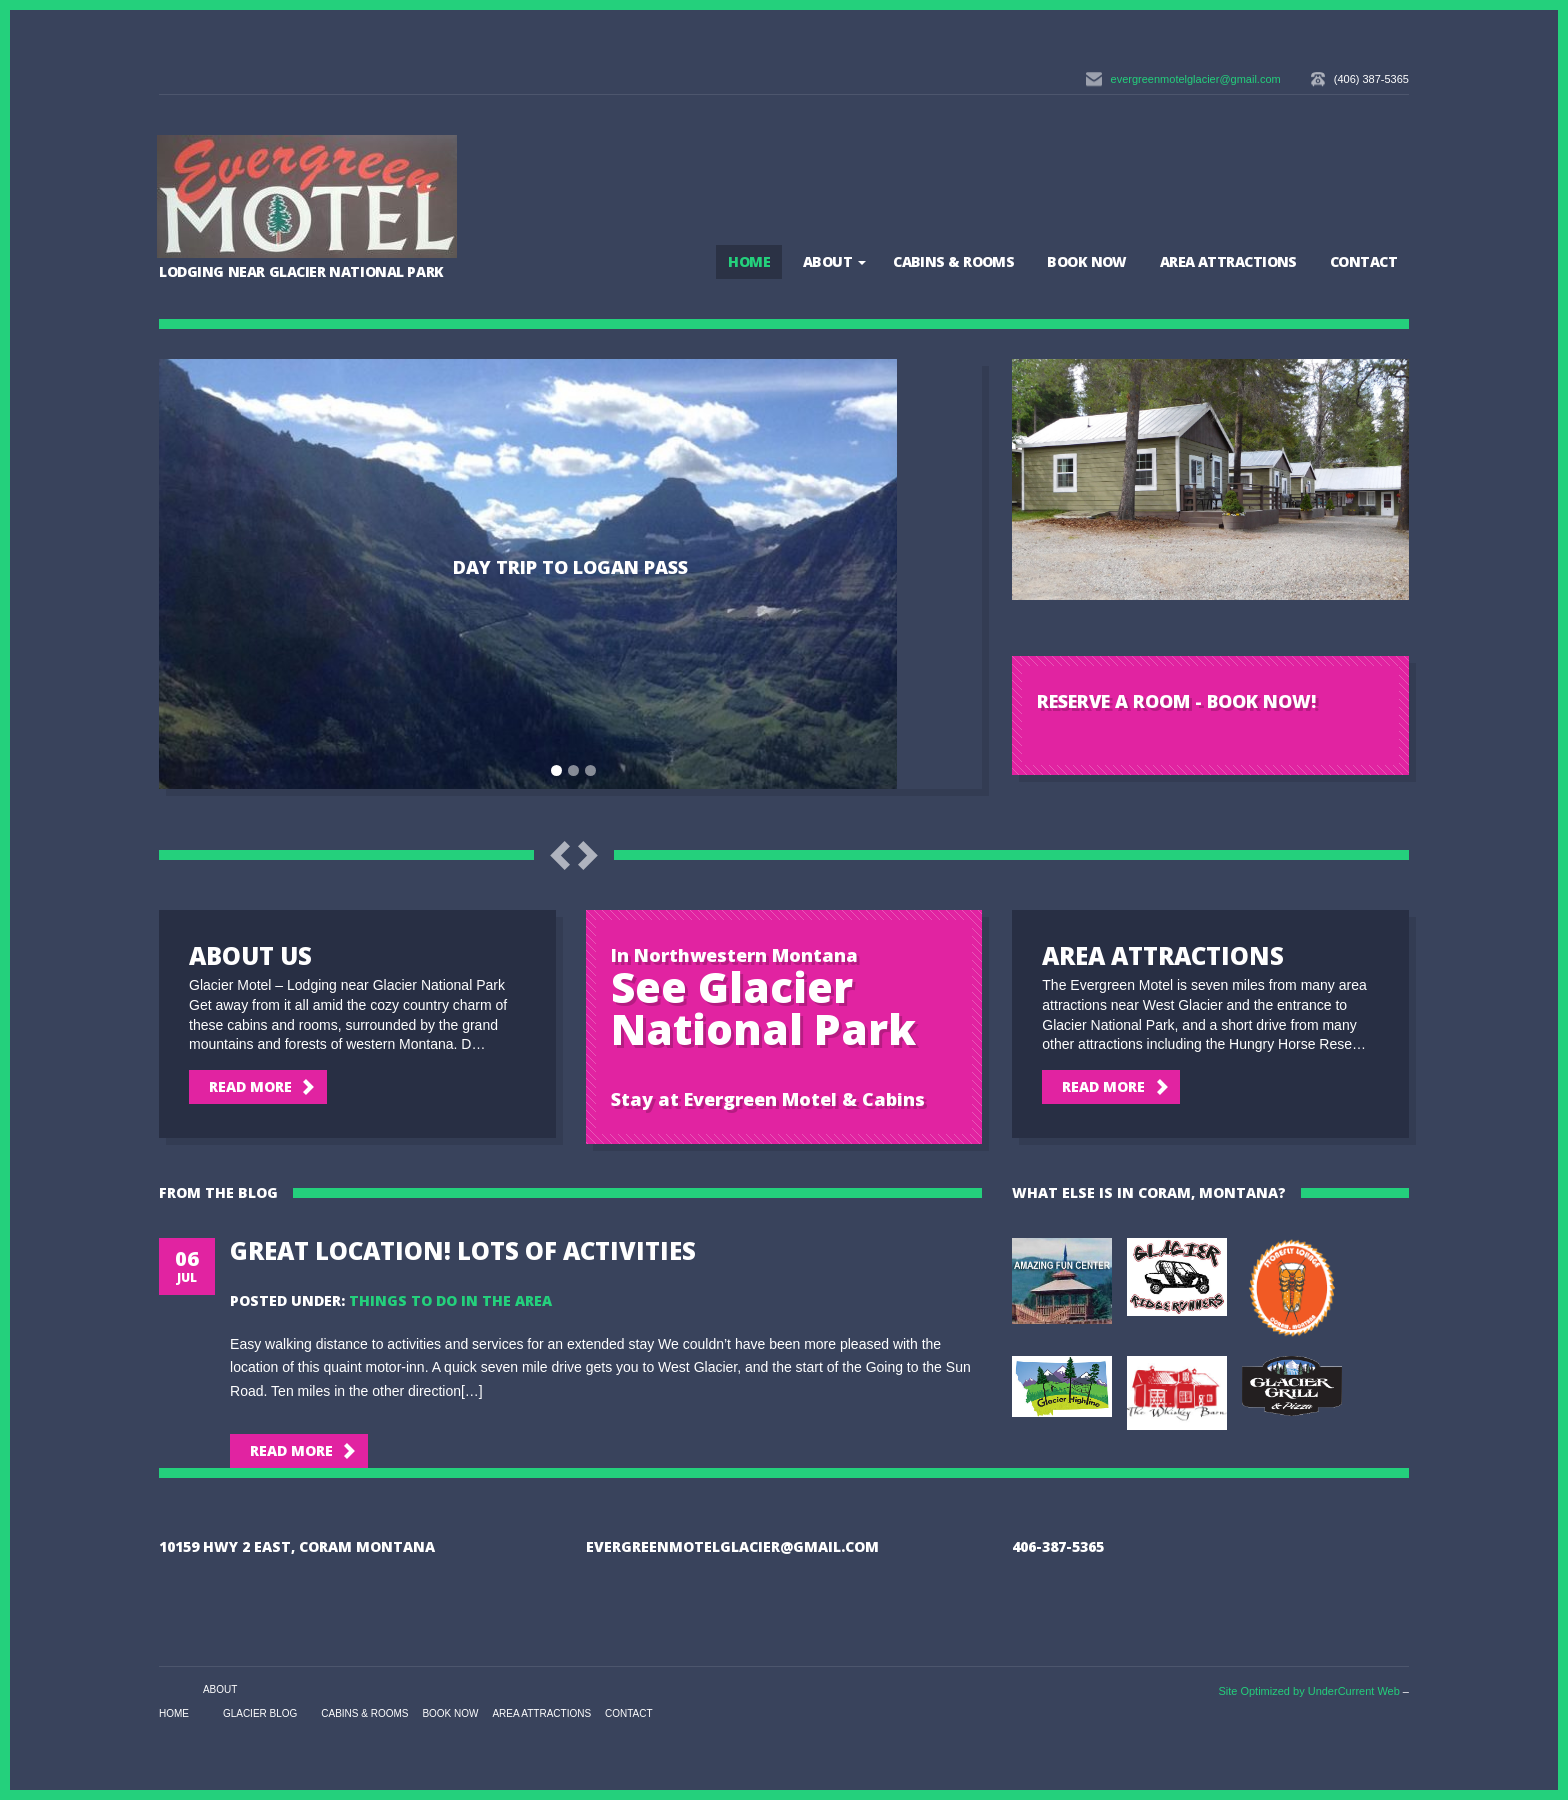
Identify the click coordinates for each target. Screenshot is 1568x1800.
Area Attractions (1228, 261)
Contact (1363, 261)
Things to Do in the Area (450, 1300)
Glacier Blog (260, 1713)
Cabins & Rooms (953, 261)
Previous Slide (560, 855)
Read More (250, 1086)
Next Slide (588, 855)
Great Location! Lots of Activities (463, 1250)
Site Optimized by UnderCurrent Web (1308, 1691)
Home (749, 261)
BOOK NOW (1087, 261)
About (827, 261)
